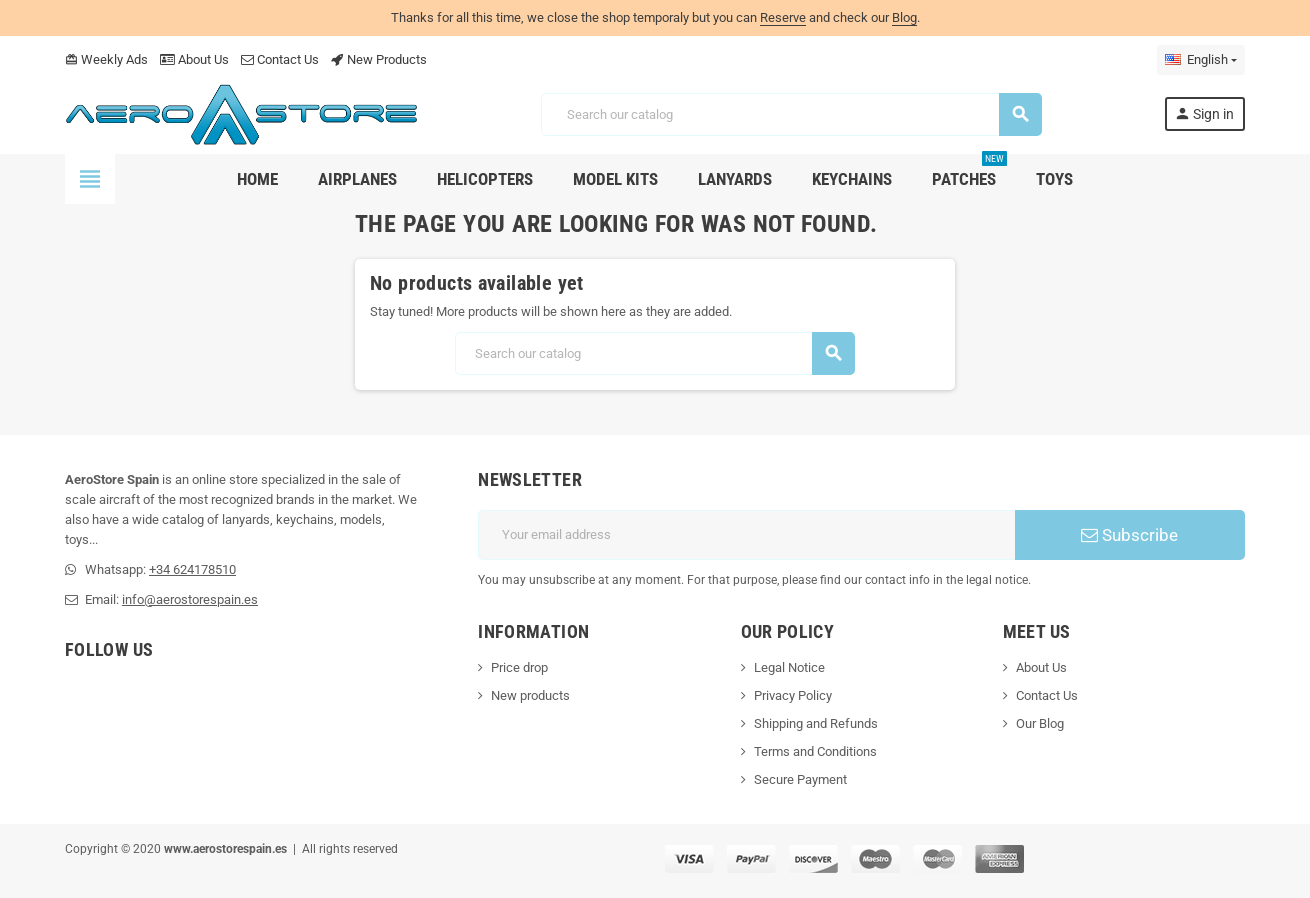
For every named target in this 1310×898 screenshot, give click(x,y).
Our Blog (1040, 723)
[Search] (790, 114)
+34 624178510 (192, 569)
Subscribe (1129, 535)
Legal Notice (789, 667)
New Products (379, 59)
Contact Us (280, 59)
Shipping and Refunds (816, 723)
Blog (904, 17)
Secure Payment (800, 779)
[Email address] (746, 535)
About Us (194, 59)
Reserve (783, 17)
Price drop (519, 667)
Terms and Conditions (815, 751)
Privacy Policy (793, 695)
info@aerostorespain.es (190, 599)
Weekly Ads (106, 59)
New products (530, 695)
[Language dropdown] (1201, 60)
